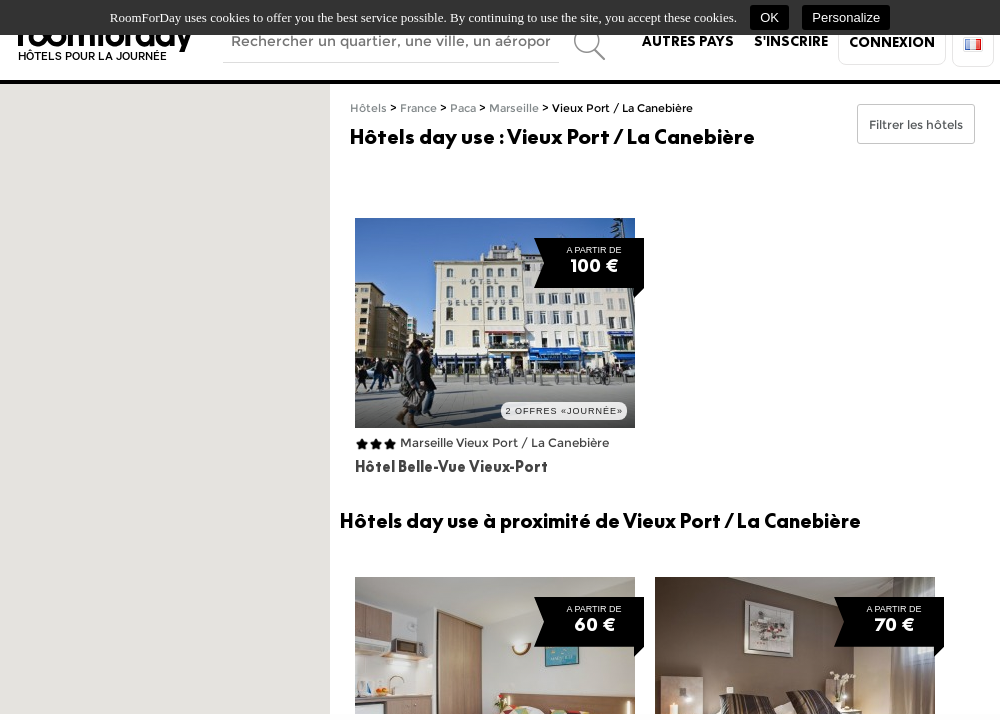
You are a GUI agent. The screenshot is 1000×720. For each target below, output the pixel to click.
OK (769, 17)
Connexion (892, 42)
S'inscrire (791, 41)
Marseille (514, 108)
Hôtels (368, 108)
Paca (463, 108)
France (418, 108)
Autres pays (688, 41)
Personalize (846, 17)
